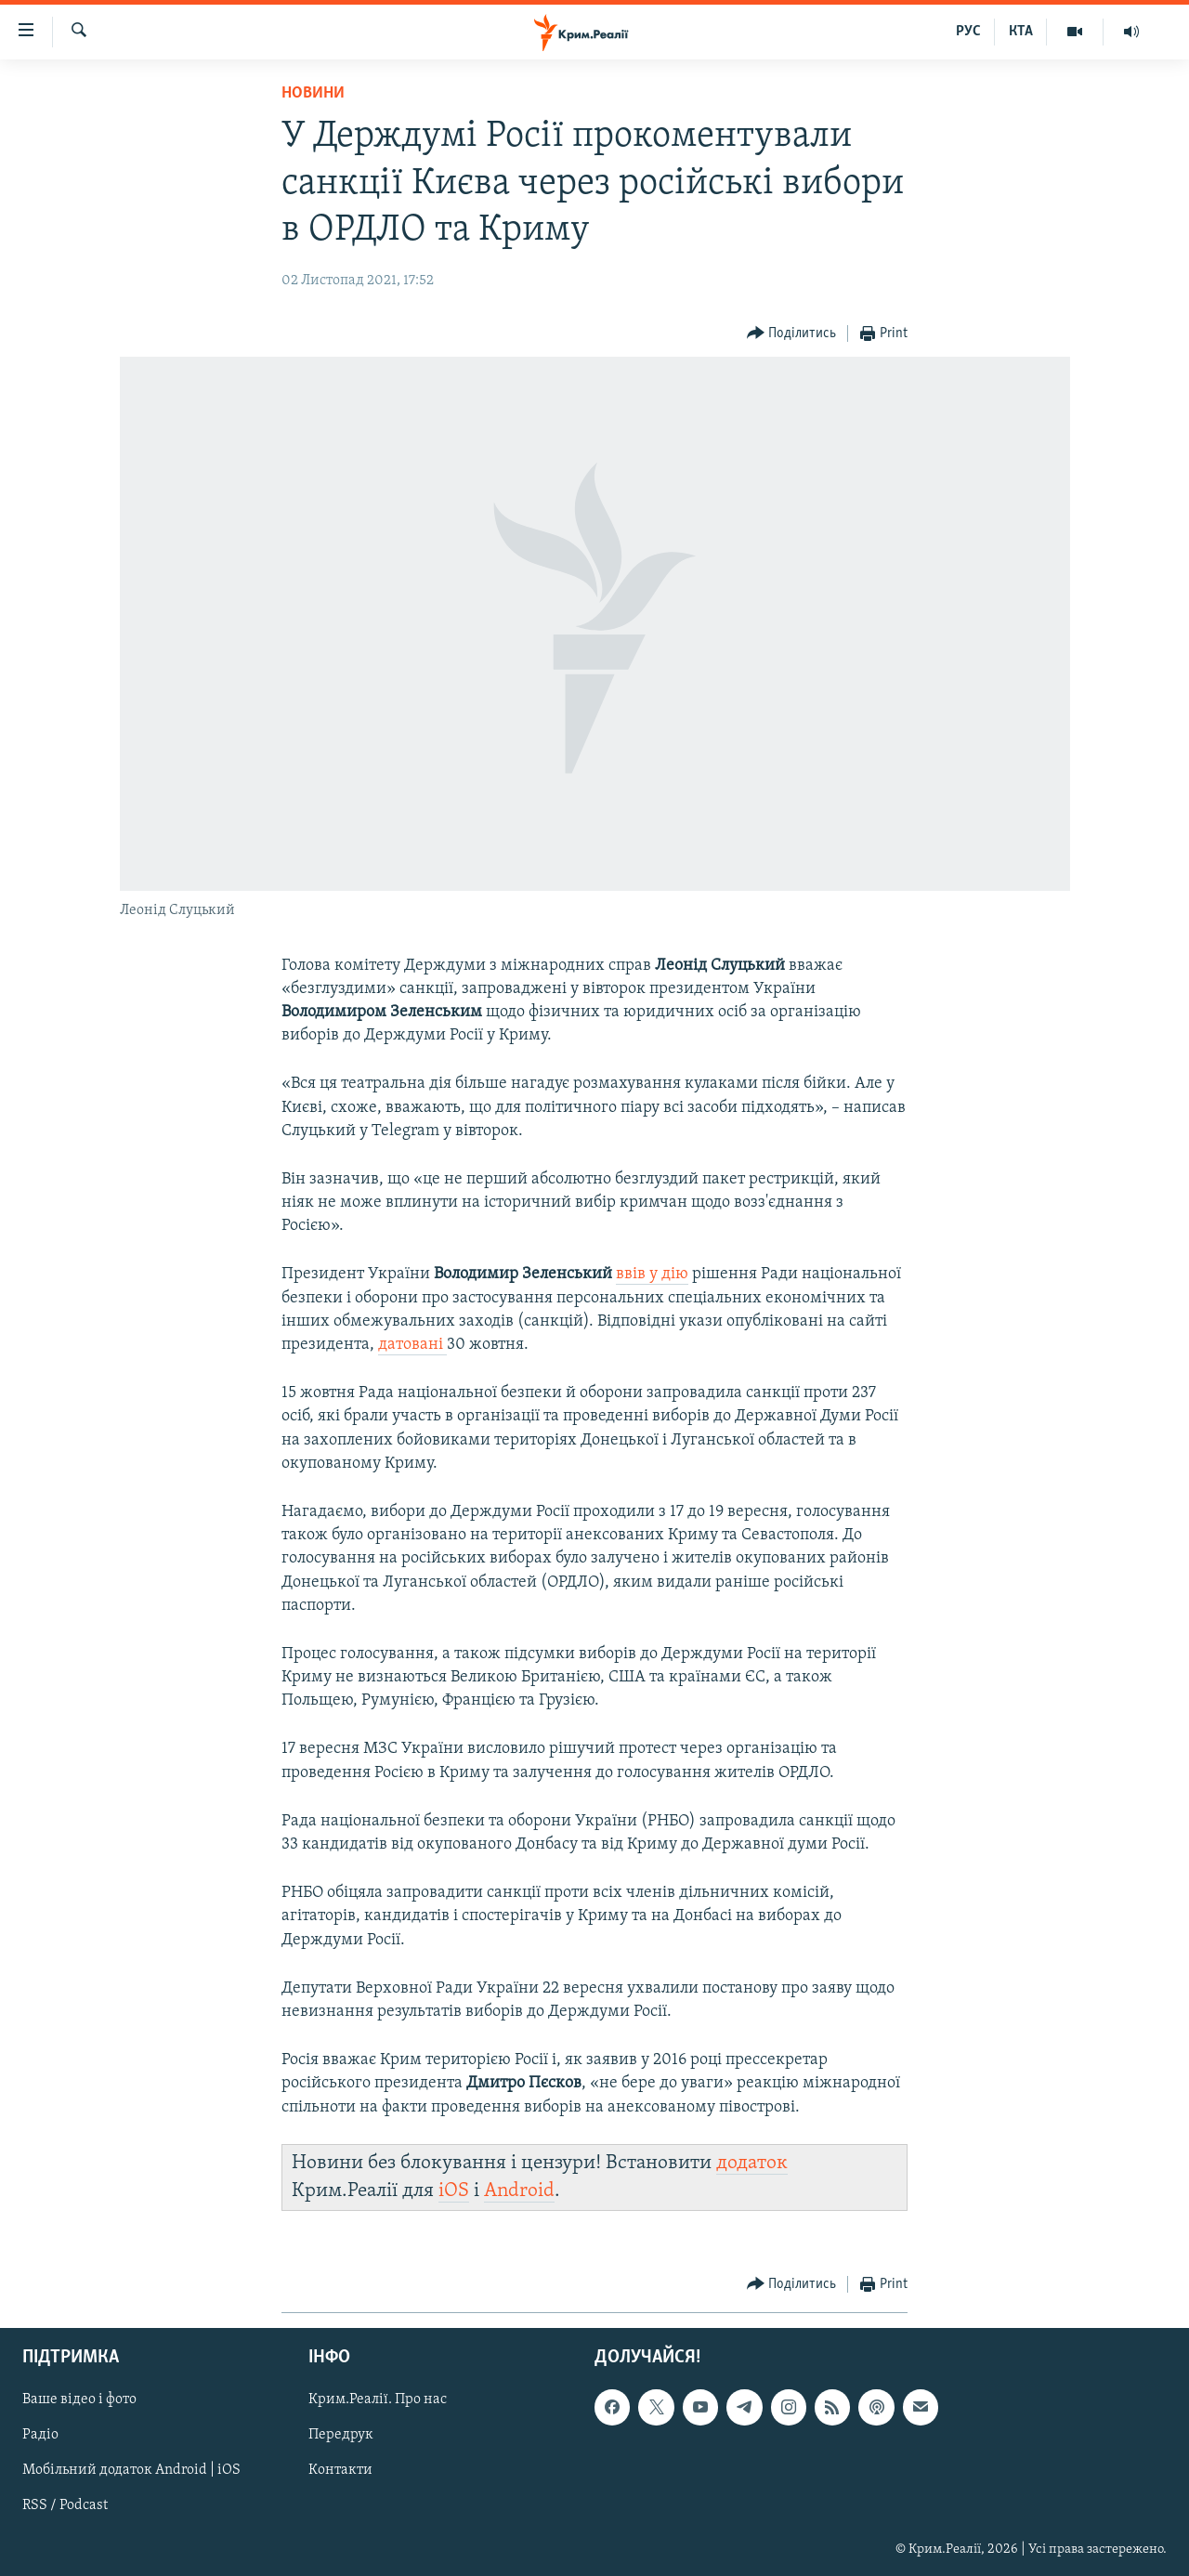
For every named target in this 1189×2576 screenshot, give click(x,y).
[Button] (792, 334)
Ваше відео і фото (79, 2400)
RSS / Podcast (65, 2506)
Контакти (340, 2471)
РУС (968, 31)
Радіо (40, 2435)
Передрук (340, 2435)
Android (519, 2191)
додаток (752, 2163)
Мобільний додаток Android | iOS (131, 2471)
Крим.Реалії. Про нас (377, 2400)
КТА (1021, 31)
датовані (412, 1344)
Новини (313, 93)
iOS (453, 2191)
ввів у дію (652, 1274)
